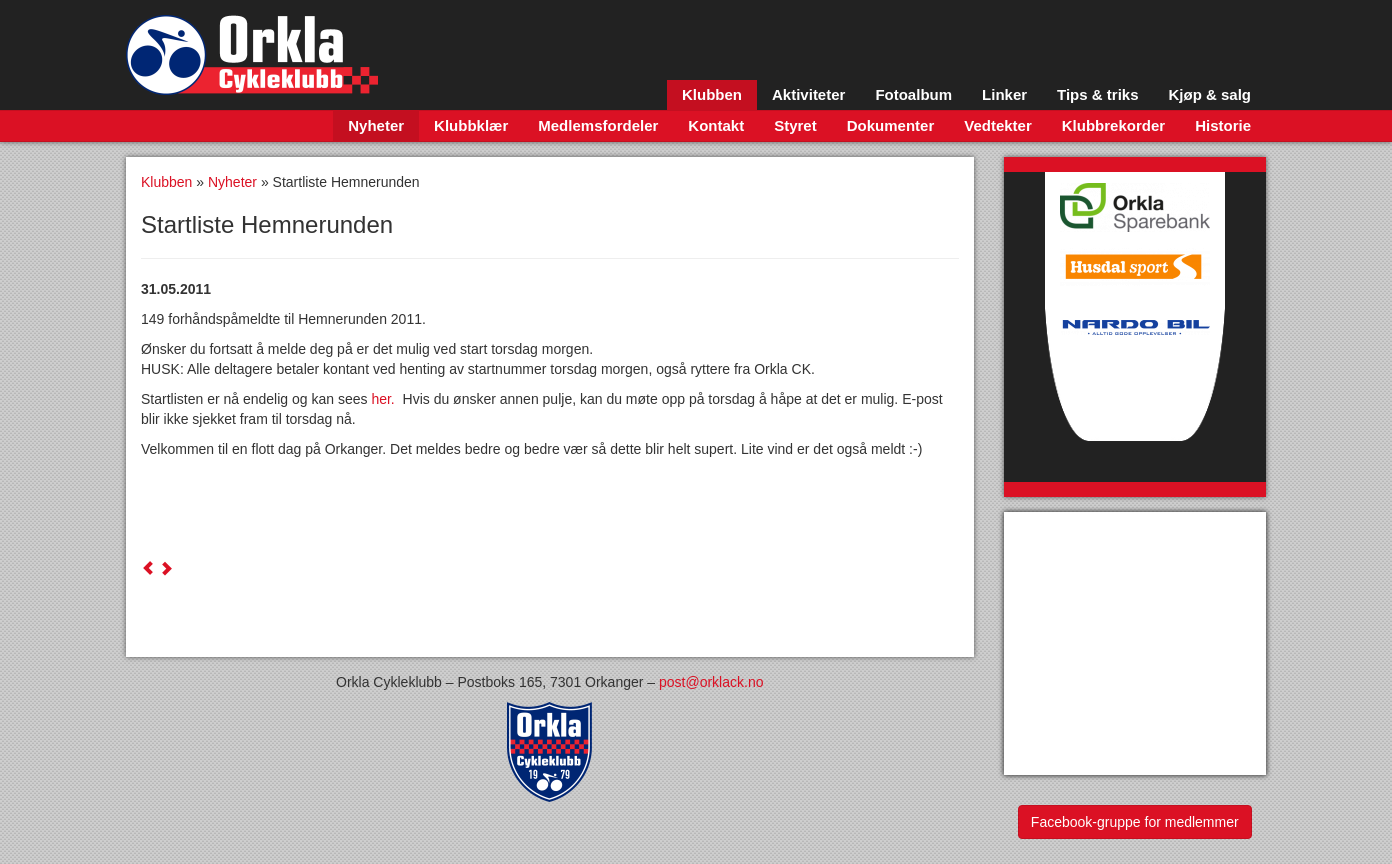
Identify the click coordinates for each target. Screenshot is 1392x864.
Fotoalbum (913, 94)
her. (386, 399)
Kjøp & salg (1209, 94)
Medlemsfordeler (598, 125)
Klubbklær (471, 125)
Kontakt (716, 125)
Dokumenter (891, 125)
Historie (1223, 125)
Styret (795, 125)
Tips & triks (1097, 94)
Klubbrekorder (1113, 125)
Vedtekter (998, 125)
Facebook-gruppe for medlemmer (1135, 822)
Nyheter (376, 125)
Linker (1004, 94)
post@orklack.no (711, 682)
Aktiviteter (808, 94)
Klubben (712, 94)
